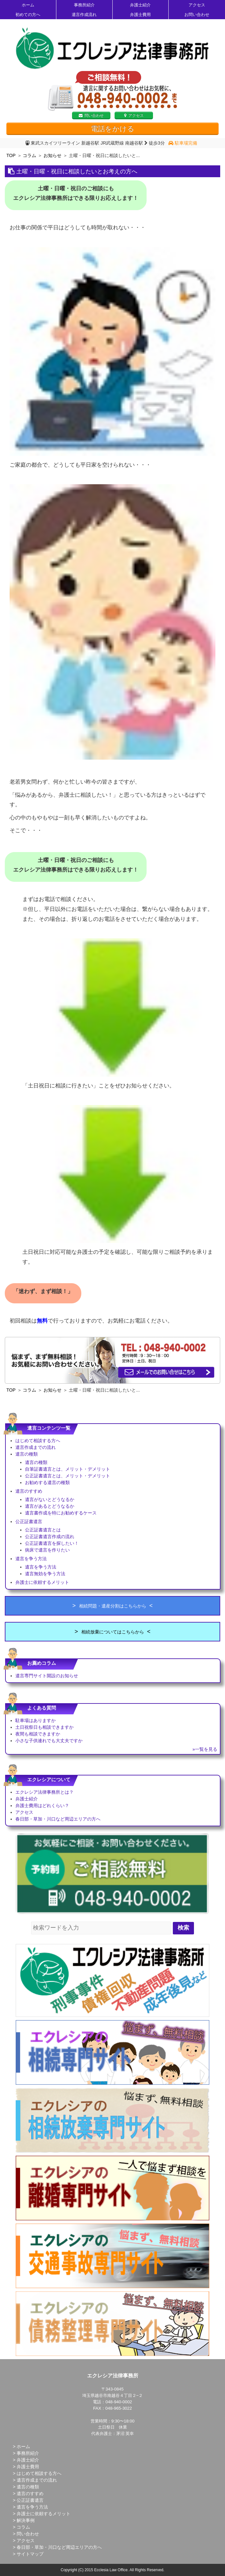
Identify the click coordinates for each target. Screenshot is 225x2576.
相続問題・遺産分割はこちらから (112, 1605)
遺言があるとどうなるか (49, 1506)
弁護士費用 (140, 14)
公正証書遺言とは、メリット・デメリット (67, 1475)
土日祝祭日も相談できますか (44, 1727)
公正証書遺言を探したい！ (52, 1543)
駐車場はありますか (35, 1720)
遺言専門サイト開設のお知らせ (46, 1675)
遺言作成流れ (84, 14)
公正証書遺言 (28, 1521)
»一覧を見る (204, 1749)
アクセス (197, 5)
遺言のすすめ (28, 1491)
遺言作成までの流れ (35, 1447)
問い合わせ (91, 115)
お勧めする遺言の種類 (47, 1482)
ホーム (28, 5)
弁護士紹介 (140, 5)
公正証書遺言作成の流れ (49, 1536)
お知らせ (52, 155)
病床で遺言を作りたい (47, 1550)
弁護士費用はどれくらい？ (42, 1805)
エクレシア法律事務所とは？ (44, 1792)
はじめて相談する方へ (37, 1440)
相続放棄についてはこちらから (112, 1631)
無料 (42, 1321)
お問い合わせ (196, 14)
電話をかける (112, 129)
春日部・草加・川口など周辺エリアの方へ (57, 1818)
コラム (29, 155)
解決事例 (26, 2520)
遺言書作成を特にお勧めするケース (61, 1512)
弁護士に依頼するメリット (42, 1582)
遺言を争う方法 (31, 1558)
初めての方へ (27, 14)
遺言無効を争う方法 (45, 1573)
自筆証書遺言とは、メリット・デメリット (67, 1469)
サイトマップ (30, 2553)
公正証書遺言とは (43, 1529)
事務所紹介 (84, 5)
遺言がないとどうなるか (49, 1499)
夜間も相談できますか (37, 1733)
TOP (11, 155)
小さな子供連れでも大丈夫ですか (49, 1740)
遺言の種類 (26, 1454)
